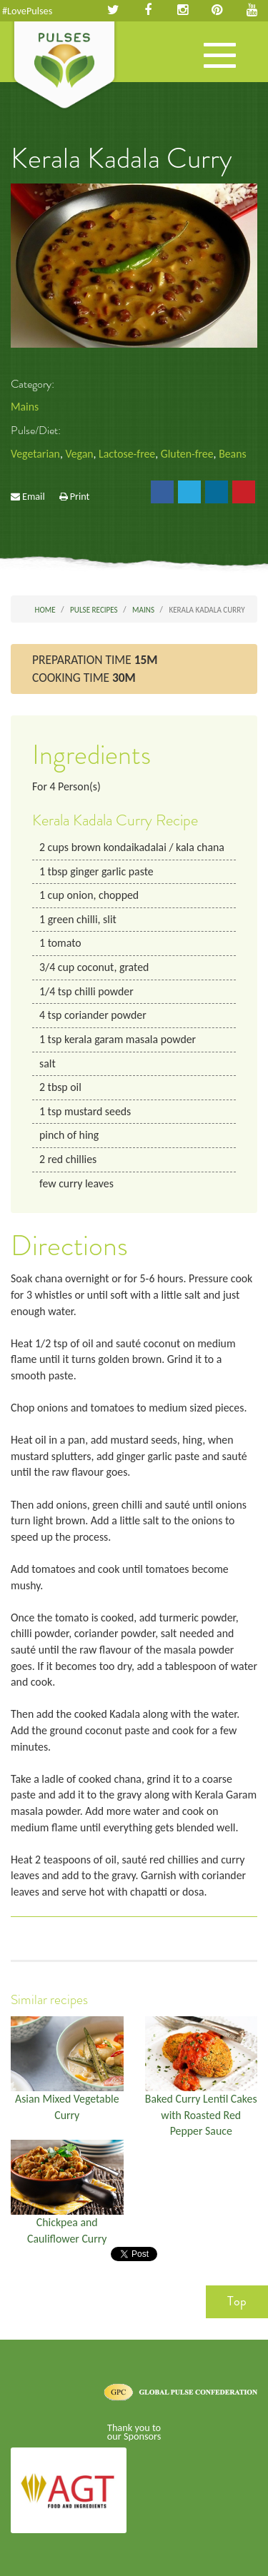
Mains (25, 406)
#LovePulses (27, 10)
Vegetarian (35, 454)
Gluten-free (187, 454)
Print (80, 496)
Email (33, 496)
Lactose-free (127, 454)
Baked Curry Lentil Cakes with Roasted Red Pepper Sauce (201, 2115)
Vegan (79, 454)
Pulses (64, 66)
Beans (233, 454)
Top (237, 2301)
